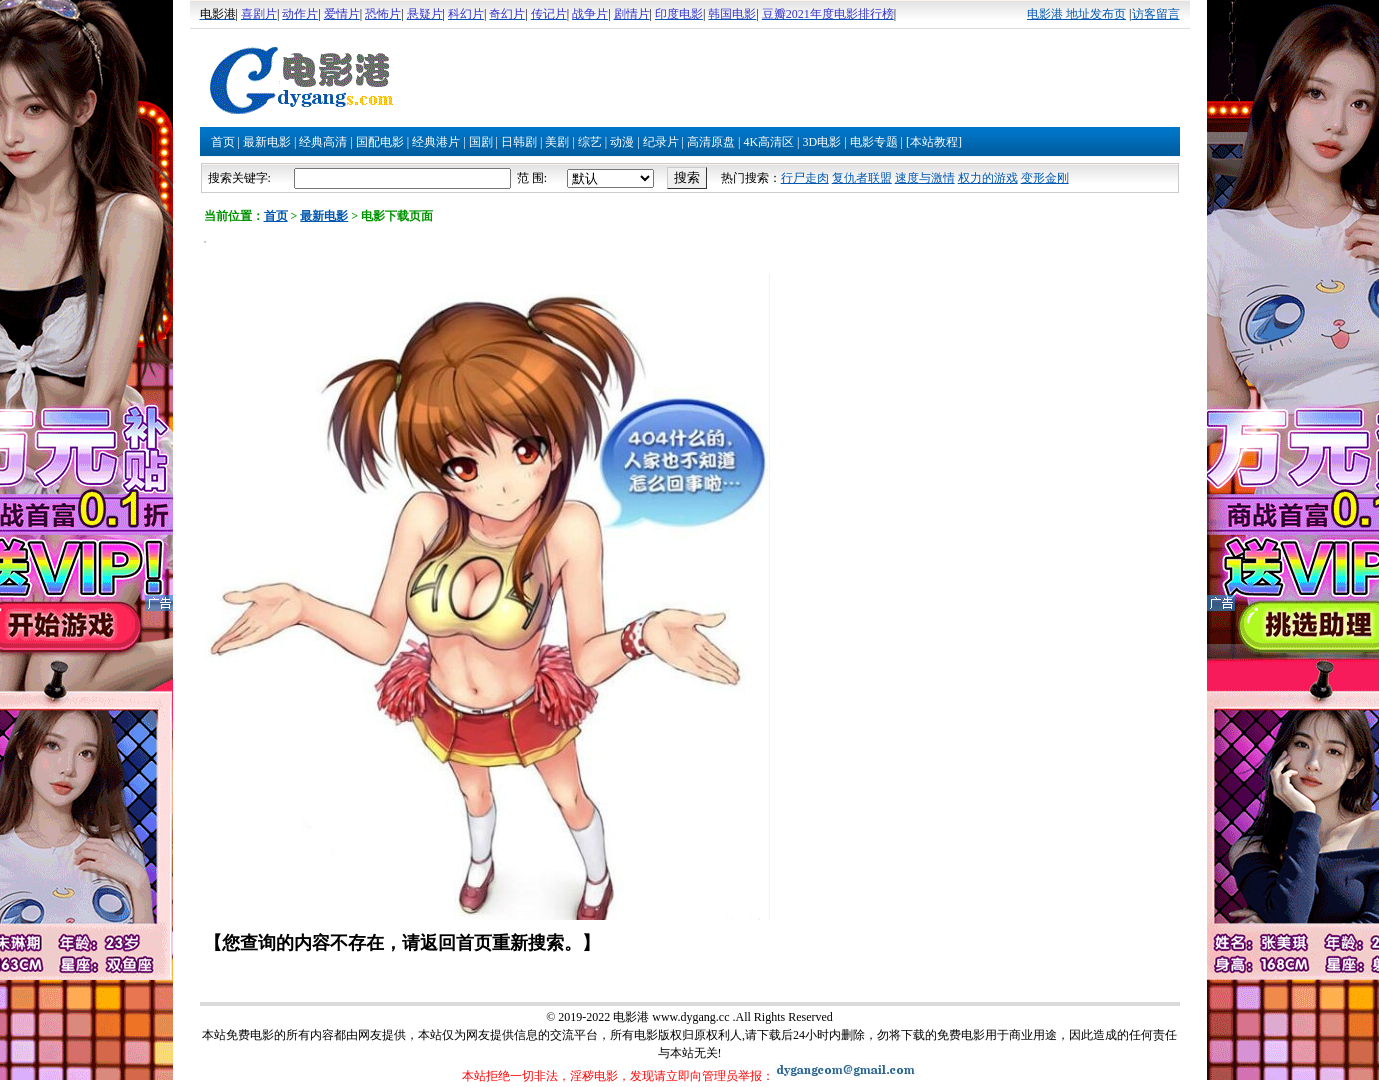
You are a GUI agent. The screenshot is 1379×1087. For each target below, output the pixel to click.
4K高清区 (768, 142)
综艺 (590, 142)
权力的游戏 (988, 178)
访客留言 (1156, 14)
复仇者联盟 (862, 178)
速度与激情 (925, 178)
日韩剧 (519, 142)
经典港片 (436, 142)
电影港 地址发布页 (1076, 14)
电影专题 (874, 142)
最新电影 (267, 142)
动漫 (622, 142)
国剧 (481, 142)
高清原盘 (711, 142)
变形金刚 (1045, 178)
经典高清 (323, 142)
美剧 (557, 142)
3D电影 (821, 142)
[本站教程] (934, 142)
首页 (223, 142)
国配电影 (380, 142)
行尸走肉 (805, 178)
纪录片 (661, 142)
